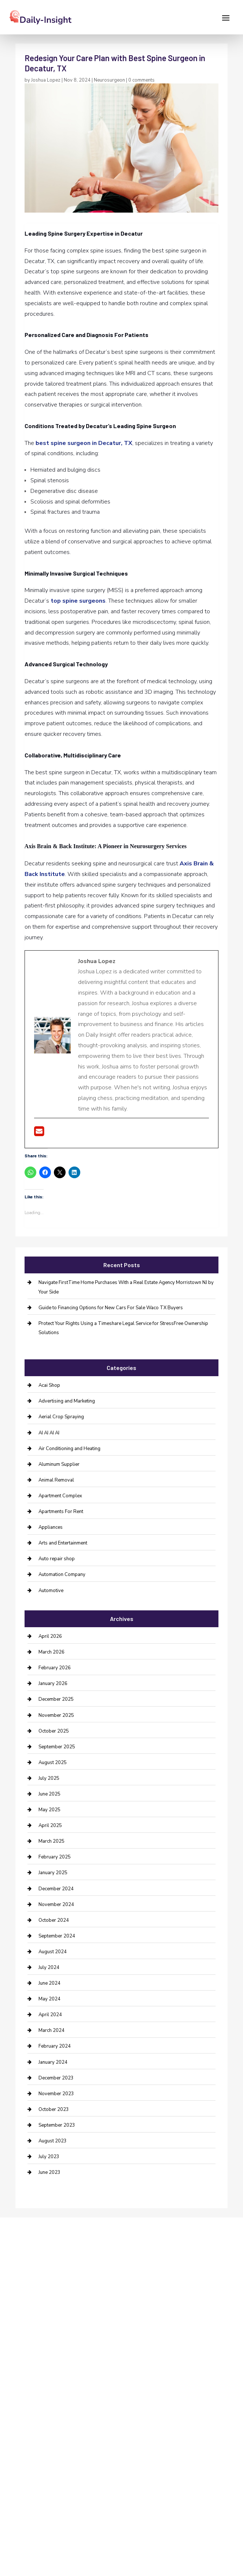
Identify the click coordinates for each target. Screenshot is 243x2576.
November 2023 (56, 2093)
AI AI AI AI (48, 1433)
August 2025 (52, 1762)
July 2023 (48, 2156)
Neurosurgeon (109, 80)
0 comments (141, 80)
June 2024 (49, 1983)
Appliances (50, 1527)
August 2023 (52, 2141)
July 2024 (48, 1967)
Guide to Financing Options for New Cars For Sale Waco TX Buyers (110, 1307)
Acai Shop (49, 1385)
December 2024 (56, 1889)
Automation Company (61, 1574)
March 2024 (51, 2030)
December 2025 (56, 1699)
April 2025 (50, 1825)
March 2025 (51, 1841)
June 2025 (49, 1794)
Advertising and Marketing (66, 1401)
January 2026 (52, 1683)
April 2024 (50, 2014)
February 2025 (54, 1857)
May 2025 (49, 1809)
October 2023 (53, 2109)
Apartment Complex (60, 1496)
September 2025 (56, 1747)
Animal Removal (56, 1480)
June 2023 (49, 2172)
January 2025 (52, 1872)
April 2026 (50, 1636)
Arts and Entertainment (62, 1543)
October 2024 (53, 1920)
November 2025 (56, 1715)
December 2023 (56, 2078)
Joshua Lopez (45, 80)
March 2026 (51, 1652)
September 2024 (56, 1936)
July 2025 (48, 1778)
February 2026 (54, 1668)
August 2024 (52, 1951)
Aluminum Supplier (59, 1464)
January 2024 (52, 2062)
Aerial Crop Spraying (61, 1417)
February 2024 (54, 2046)
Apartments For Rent (60, 1511)
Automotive (50, 1590)
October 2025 (53, 1731)
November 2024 (56, 1904)
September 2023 (56, 2125)
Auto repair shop (56, 1558)
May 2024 (49, 1999)
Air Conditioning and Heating (69, 1448)
